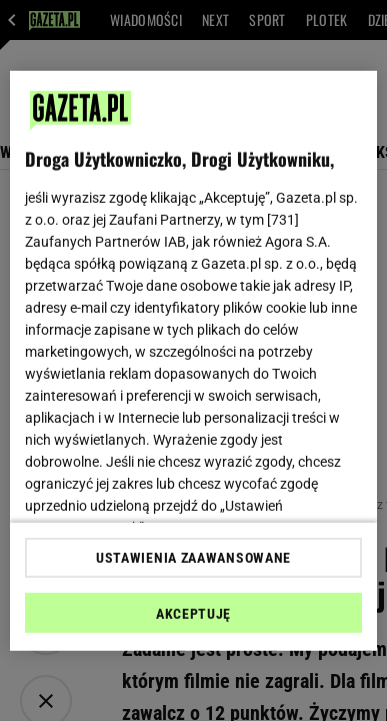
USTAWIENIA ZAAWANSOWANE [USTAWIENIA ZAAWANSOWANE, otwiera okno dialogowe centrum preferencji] (193, 558)
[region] (194, 360)
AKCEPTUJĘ (193, 614)
